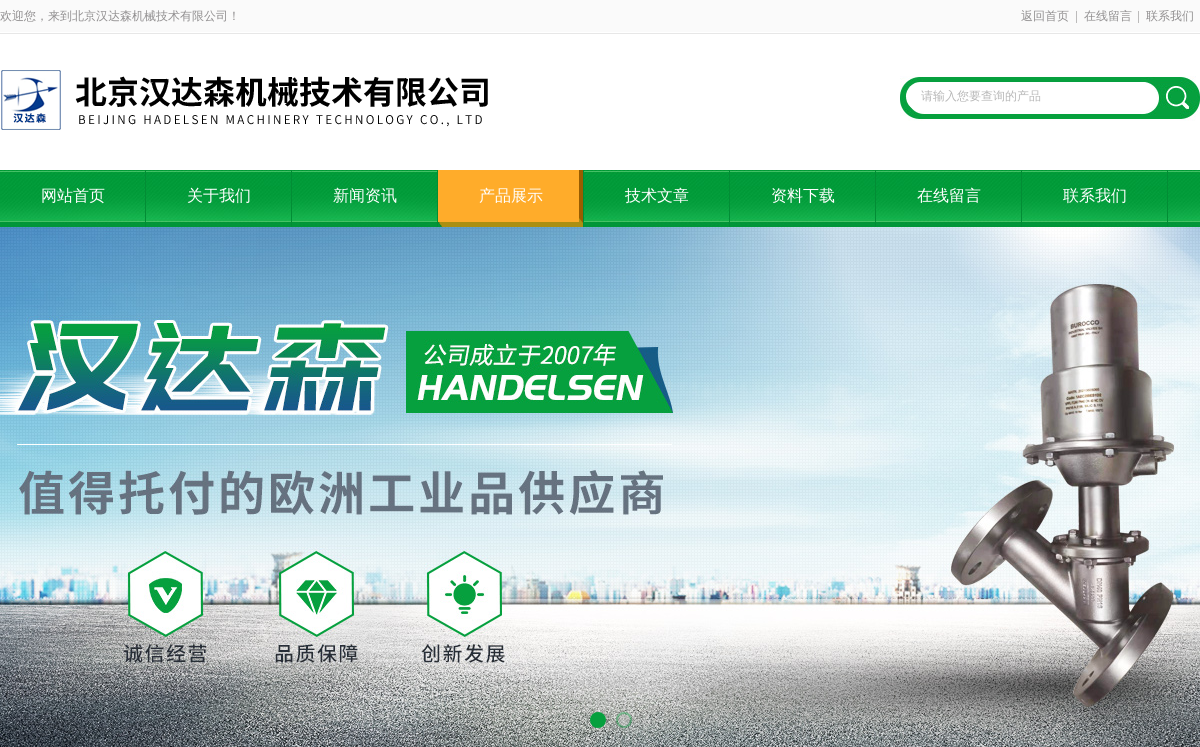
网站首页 (73, 195)
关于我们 (219, 195)
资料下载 (803, 195)
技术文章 (657, 195)
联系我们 (1170, 16)
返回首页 (1045, 16)
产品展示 (511, 195)
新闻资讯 (365, 195)
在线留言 (1108, 16)
